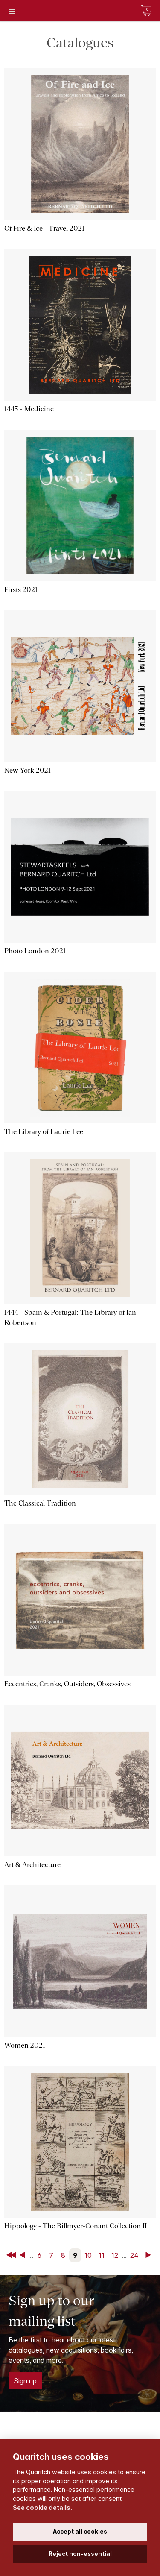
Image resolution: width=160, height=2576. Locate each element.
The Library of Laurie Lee (43, 1132)
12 (114, 2255)
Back (24, 2255)
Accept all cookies (80, 2531)
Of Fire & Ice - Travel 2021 (44, 228)
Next (149, 2255)
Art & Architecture (32, 1865)
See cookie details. (42, 2507)
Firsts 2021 (21, 590)
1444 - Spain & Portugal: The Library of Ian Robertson (70, 1317)
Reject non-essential (80, 2553)
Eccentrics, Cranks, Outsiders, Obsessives (67, 1684)
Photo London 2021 (35, 951)
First (12, 2255)
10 (88, 2255)
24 (134, 2255)
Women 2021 (24, 2045)
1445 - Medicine (29, 409)
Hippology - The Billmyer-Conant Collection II (75, 2226)
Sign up (25, 2381)
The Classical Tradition (40, 1503)
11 (102, 2255)
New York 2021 (27, 770)
